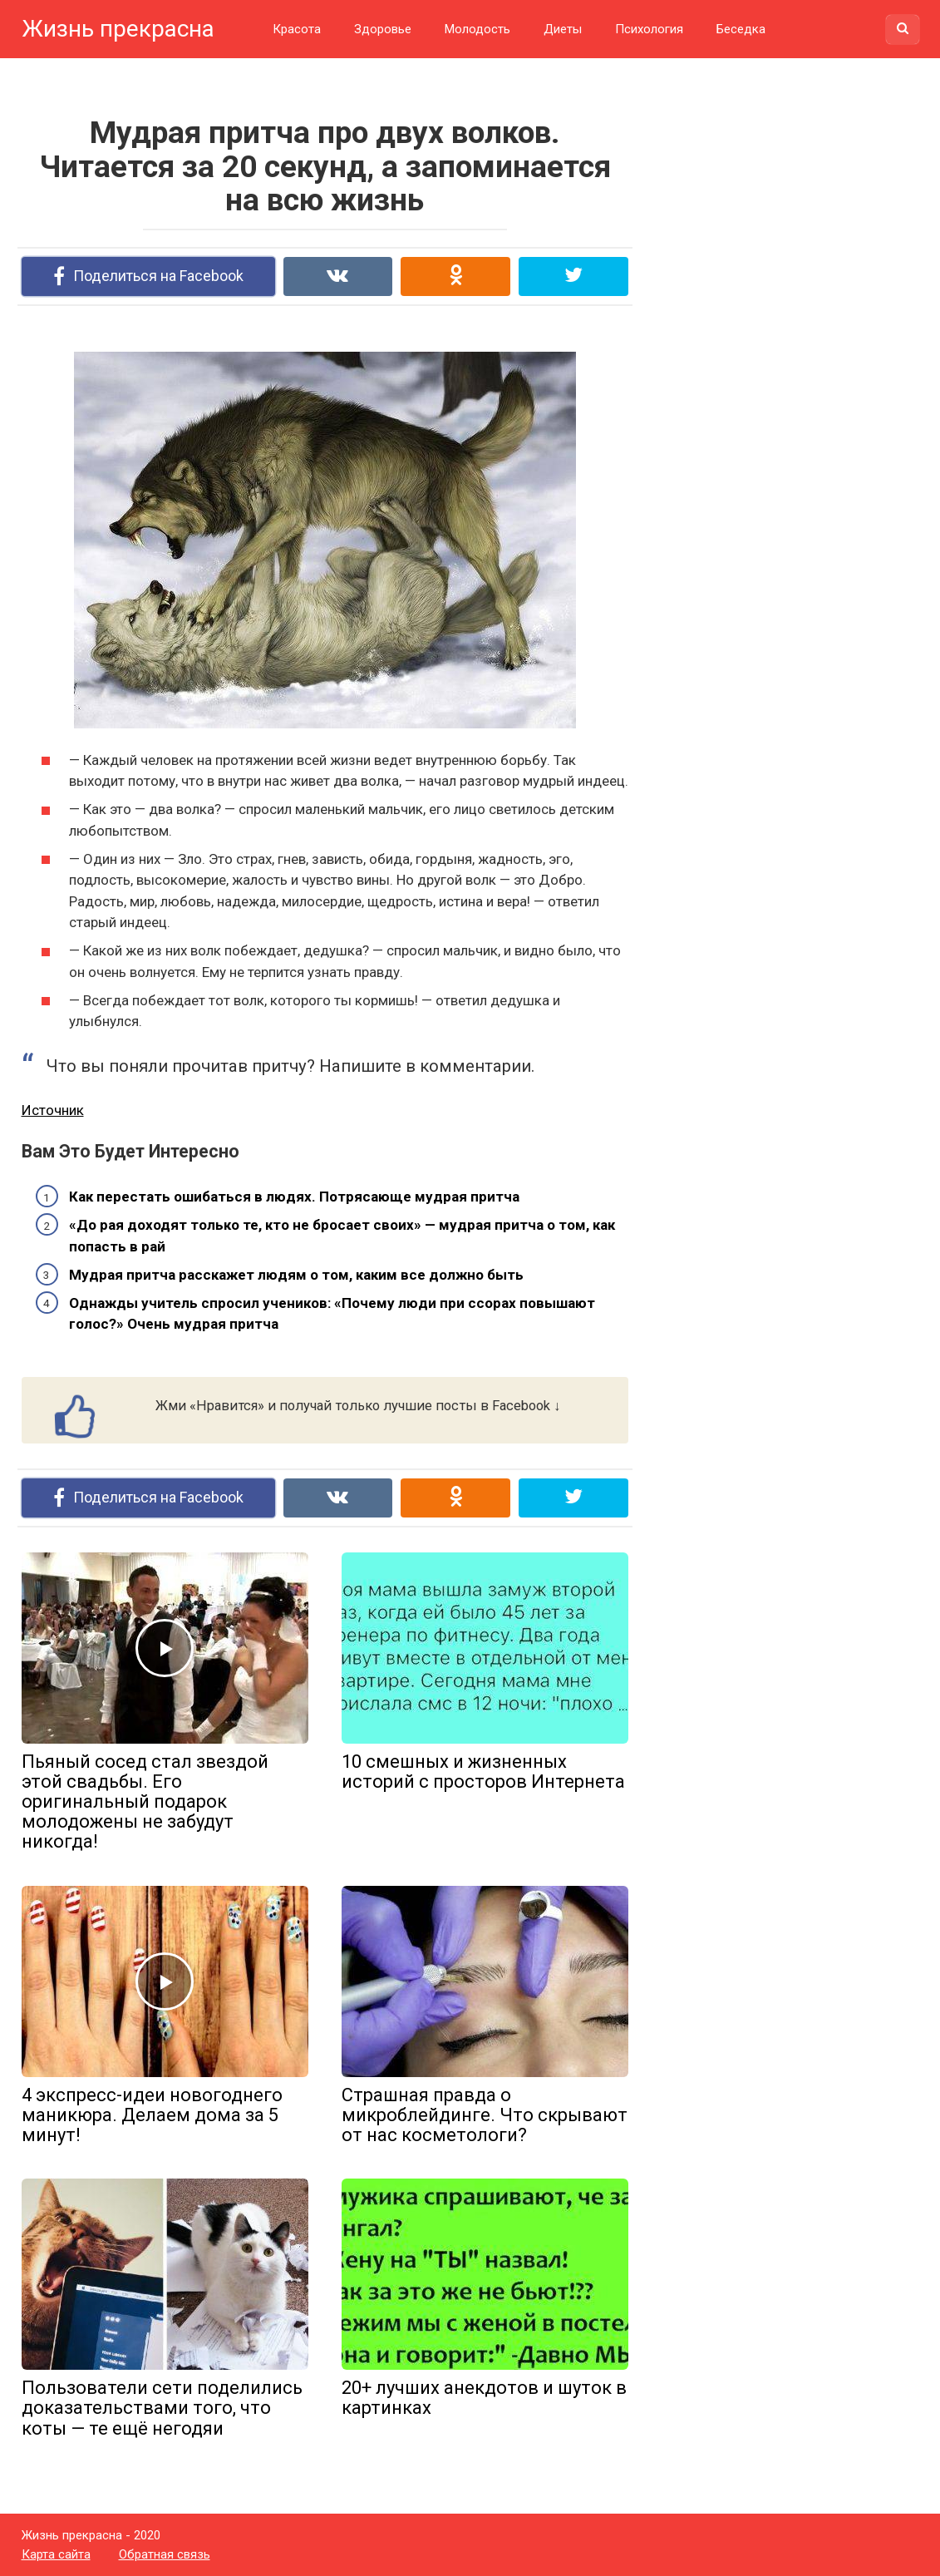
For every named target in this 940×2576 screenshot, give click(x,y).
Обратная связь (164, 2554)
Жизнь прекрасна (118, 28)
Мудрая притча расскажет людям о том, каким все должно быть (296, 1274)
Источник (53, 1110)
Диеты (563, 29)
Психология (649, 29)
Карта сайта (56, 2554)
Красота (297, 29)
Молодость (477, 29)
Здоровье (382, 29)
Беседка (740, 29)
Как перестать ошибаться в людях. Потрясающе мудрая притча (294, 1196)
